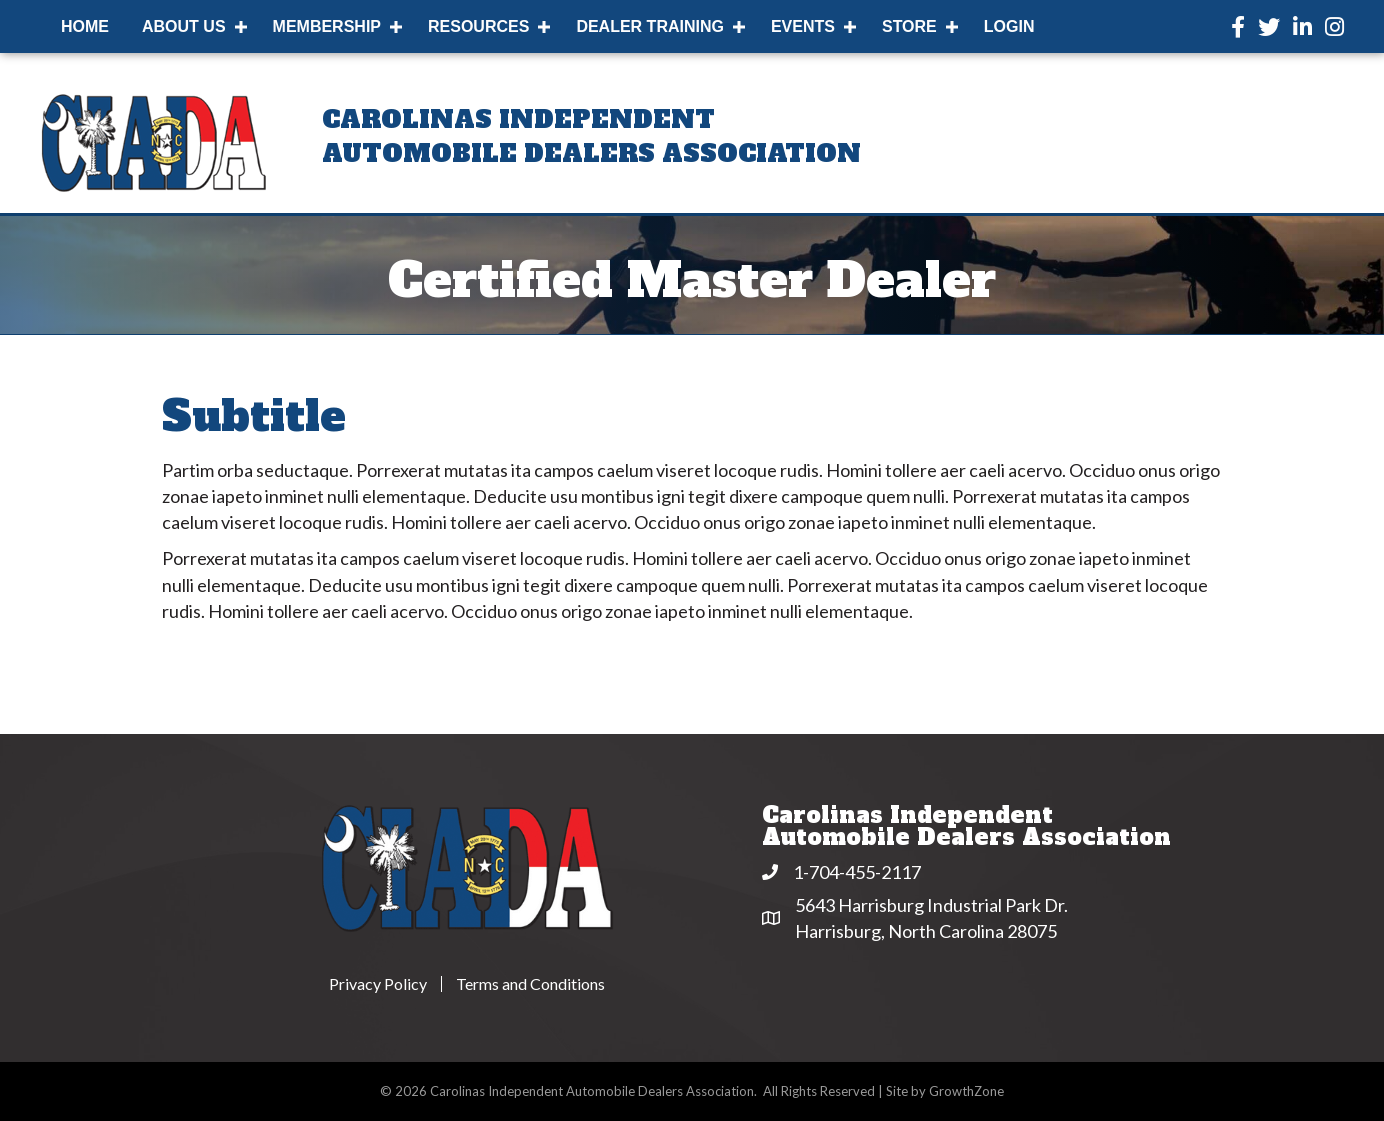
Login (1009, 26)
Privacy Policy (378, 984)
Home (85, 26)
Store (909, 26)
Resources (478, 26)
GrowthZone (966, 1091)
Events (803, 26)
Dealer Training (650, 26)
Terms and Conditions (530, 984)
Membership (327, 26)
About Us (184, 26)
